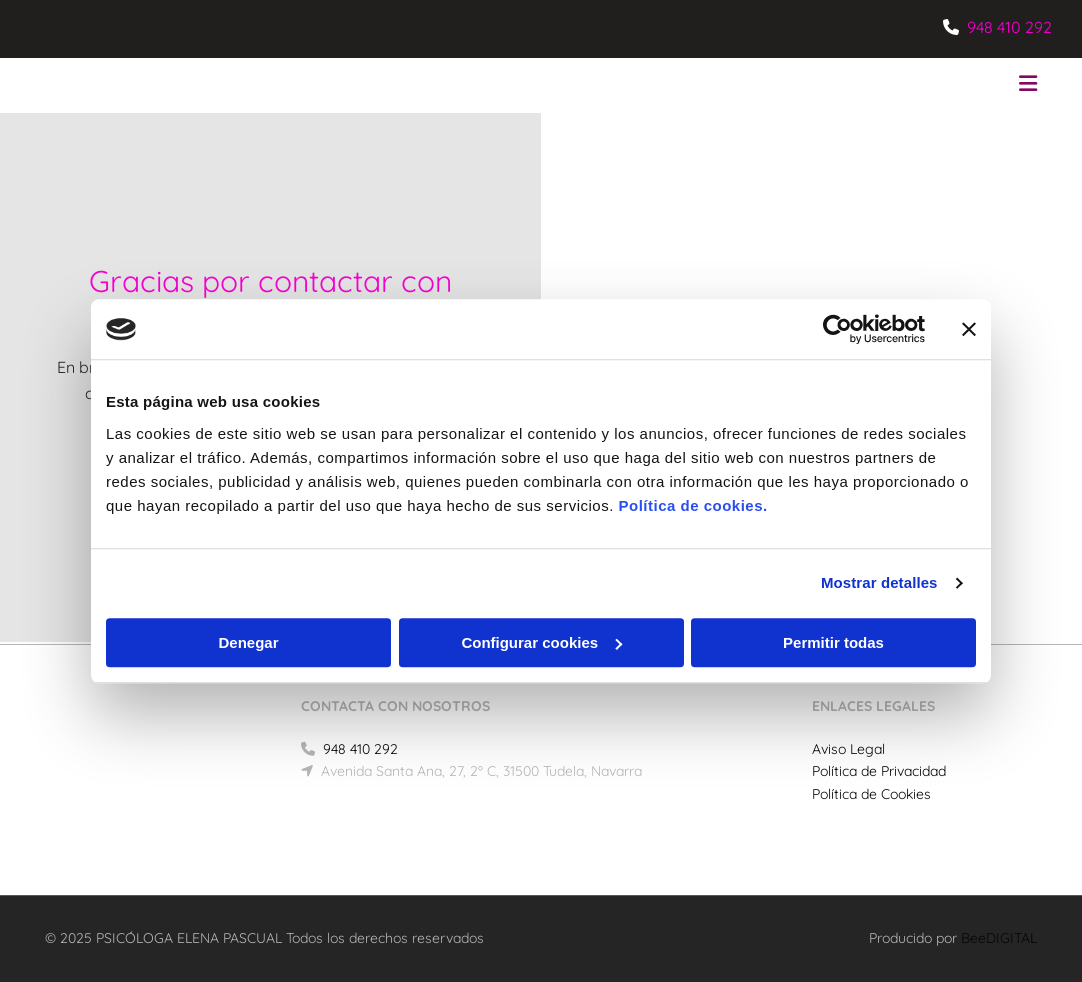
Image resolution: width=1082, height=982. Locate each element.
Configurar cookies (541, 642)
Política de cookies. (692, 505)
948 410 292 (1009, 27)
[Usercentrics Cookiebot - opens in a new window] (837, 329)
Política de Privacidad (879, 771)
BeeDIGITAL (999, 938)
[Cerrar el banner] (969, 329)
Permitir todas (833, 642)
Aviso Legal (848, 749)
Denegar (248, 642)
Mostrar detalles (879, 582)
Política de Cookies (871, 794)
